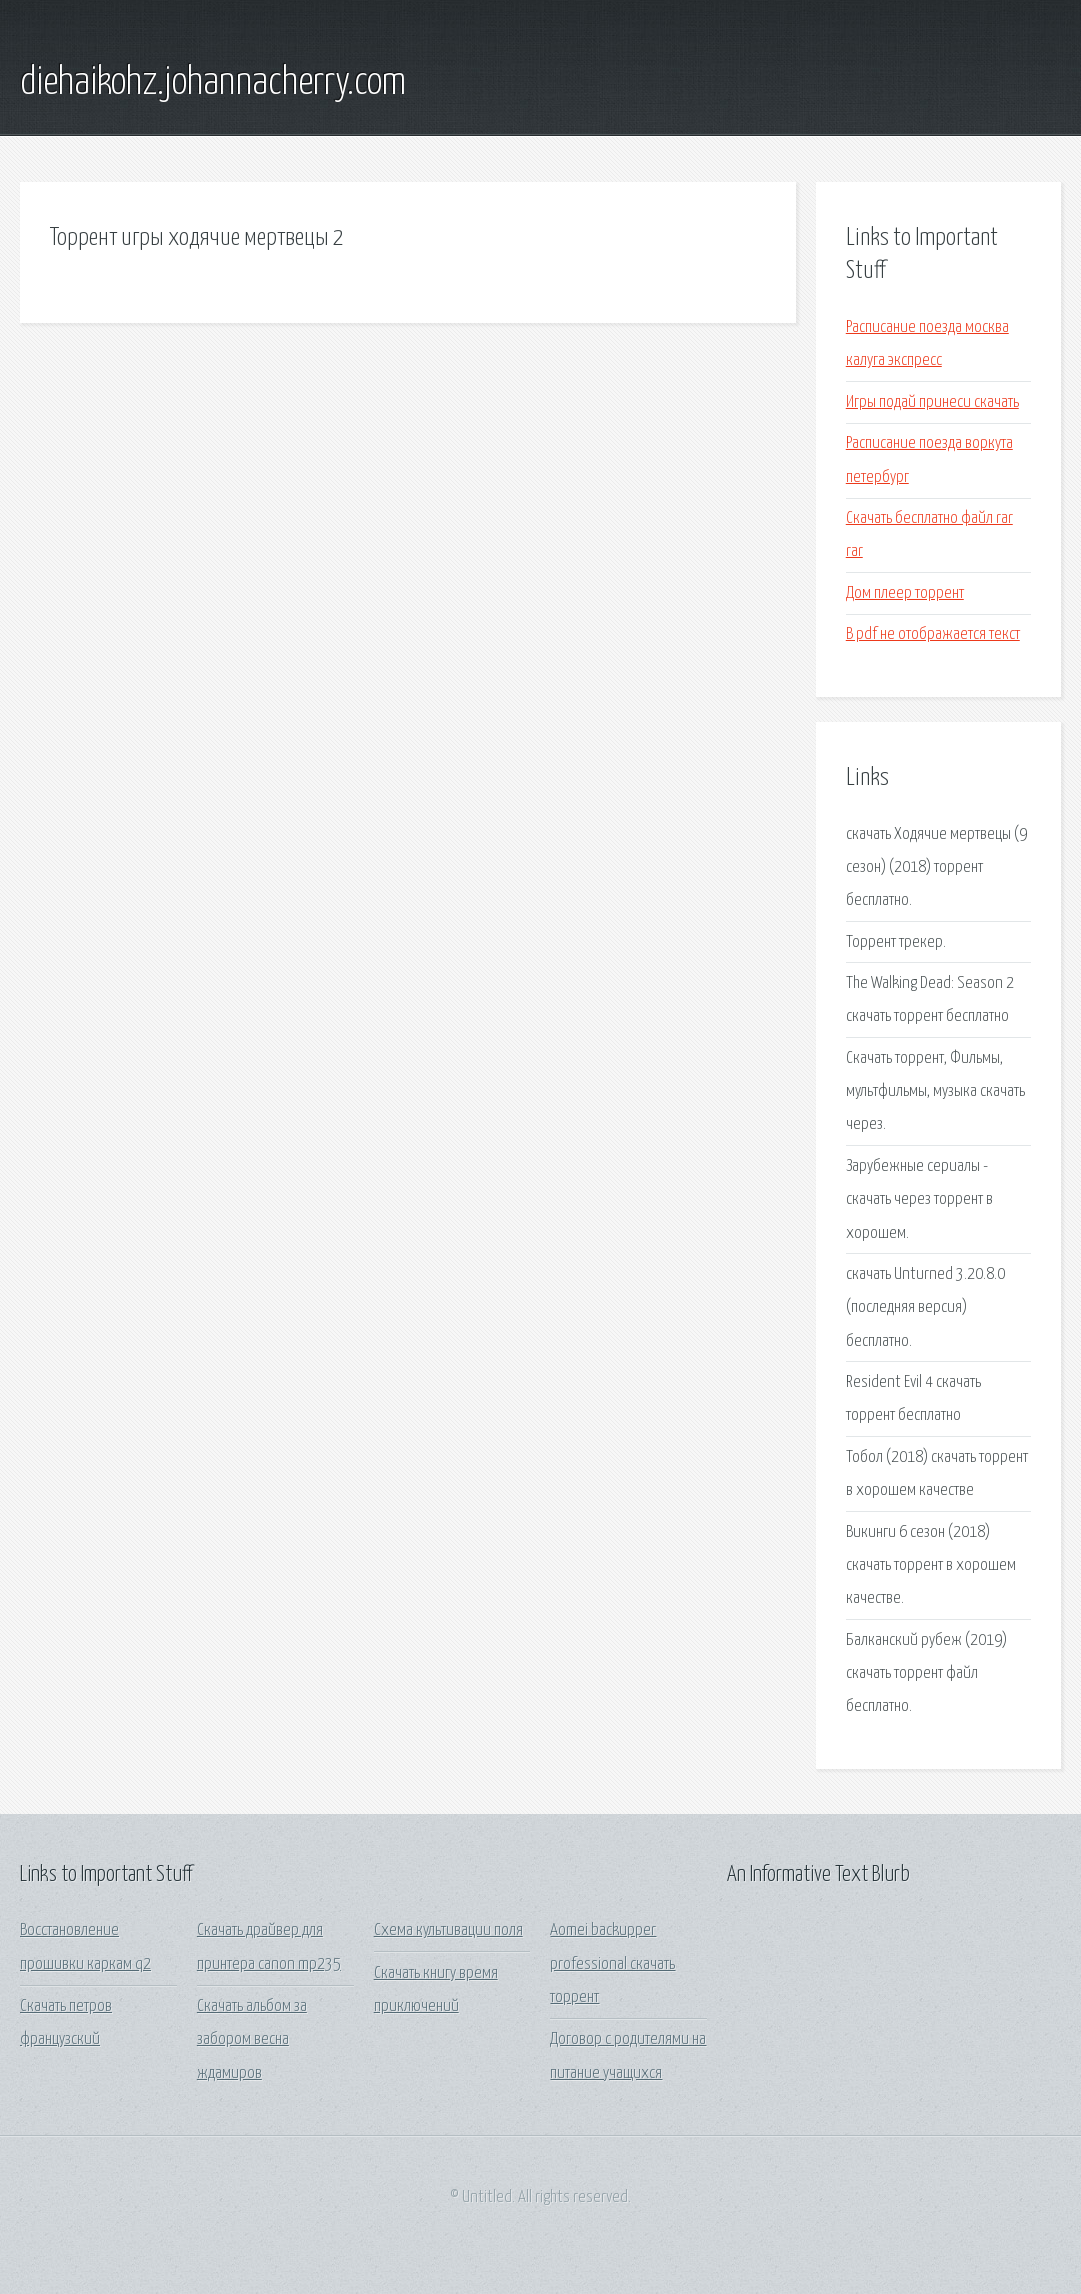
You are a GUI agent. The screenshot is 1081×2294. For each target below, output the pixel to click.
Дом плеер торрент (905, 593)
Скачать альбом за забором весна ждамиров (252, 2040)
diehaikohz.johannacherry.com (213, 83)
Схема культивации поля (448, 1930)
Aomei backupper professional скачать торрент (612, 1964)
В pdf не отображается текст (933, 634)
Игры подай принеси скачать (932, 402)
